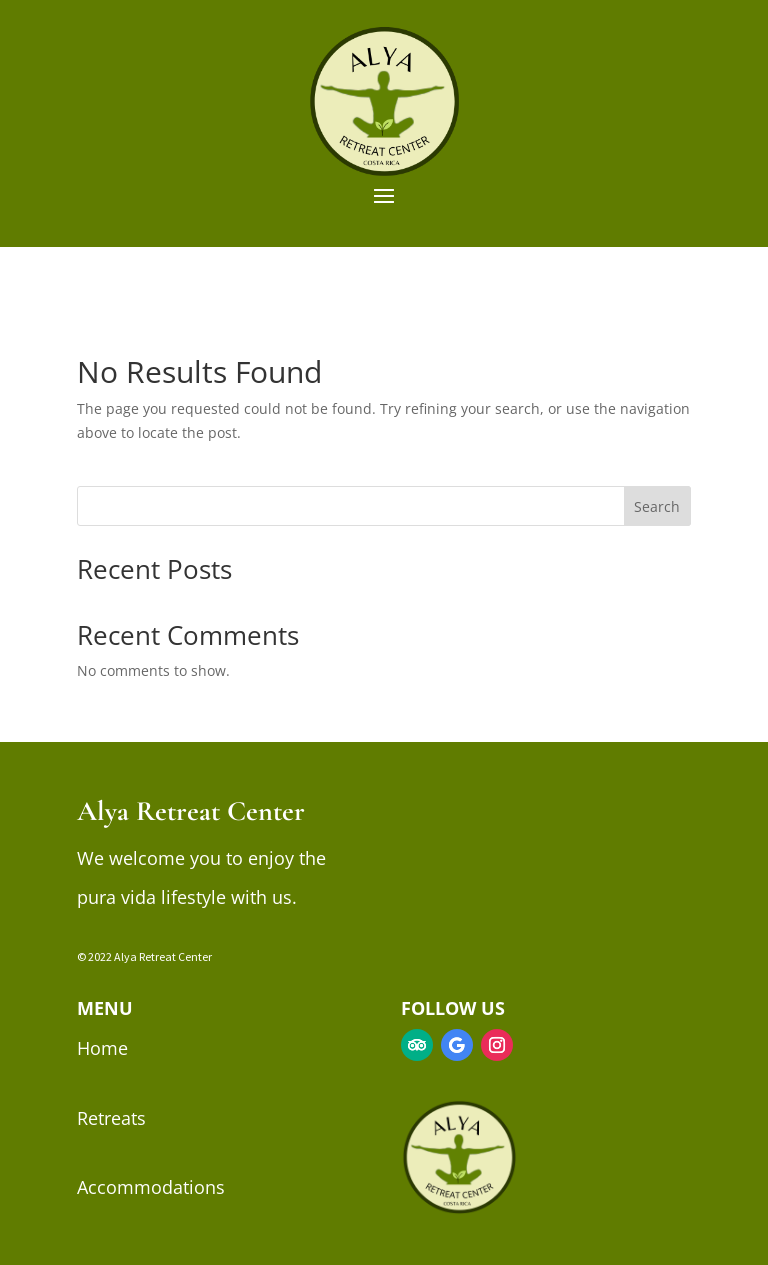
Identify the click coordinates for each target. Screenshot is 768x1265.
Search (657, 506)
